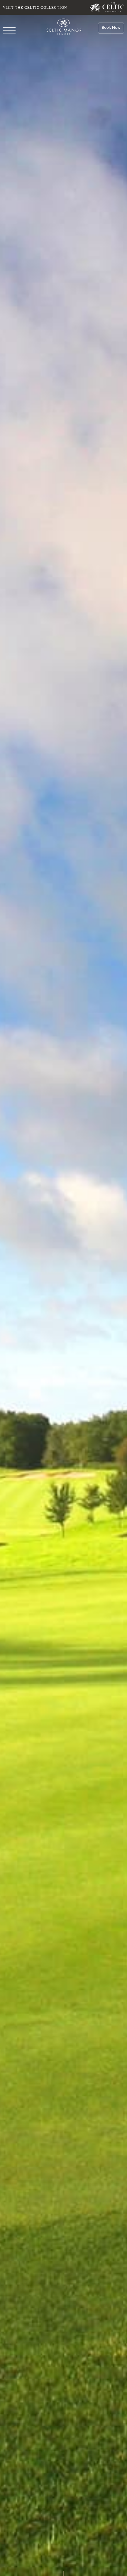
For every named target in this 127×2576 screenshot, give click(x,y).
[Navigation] (9, 31)
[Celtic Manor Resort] (63, 27)
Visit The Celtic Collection (35, 7)
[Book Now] (111, 28)
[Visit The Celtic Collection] (107, 7)
